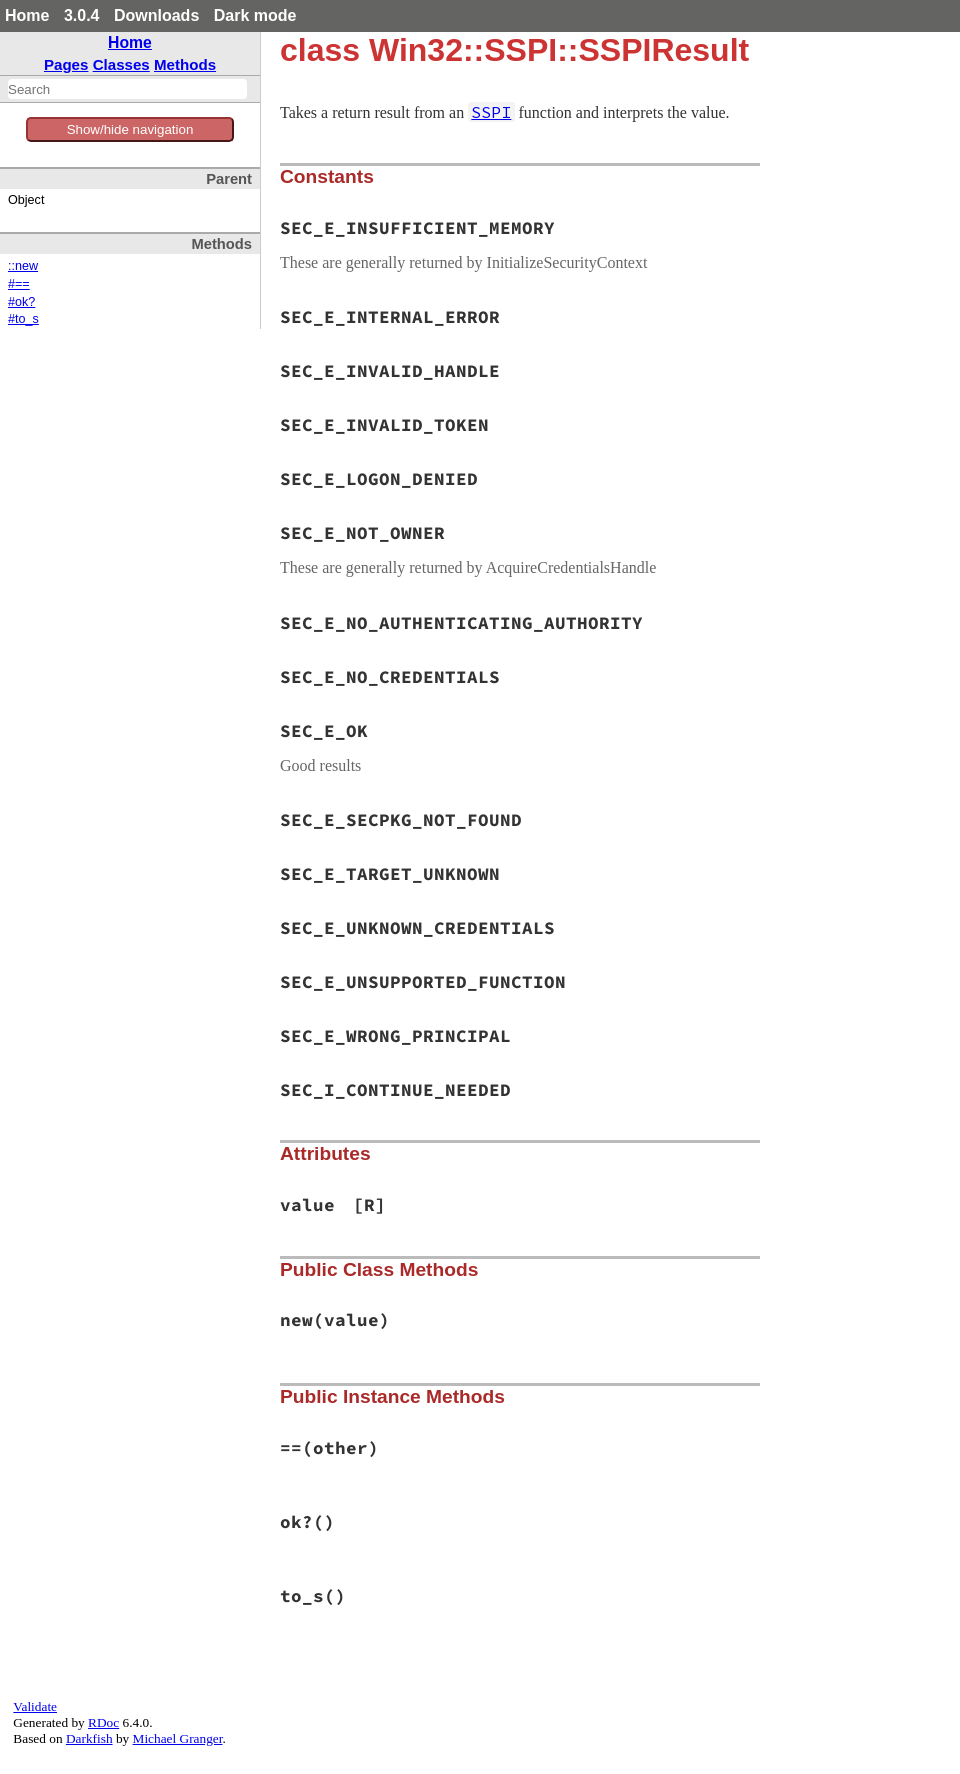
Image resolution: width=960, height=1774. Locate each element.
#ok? (21, 302)
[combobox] (127, 89)
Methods (185, 64)
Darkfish (89, 1738)
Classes (121, 64)
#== (19, 284)
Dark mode (255, 15)
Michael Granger (178, 1738)
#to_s (23, 319)
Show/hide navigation (130, 129)
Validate (35, 1706)
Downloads (156, 15)
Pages (66, 64)
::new (23, 266)
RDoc (103, 1722)
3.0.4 (82, 15)
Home (27, 15)
